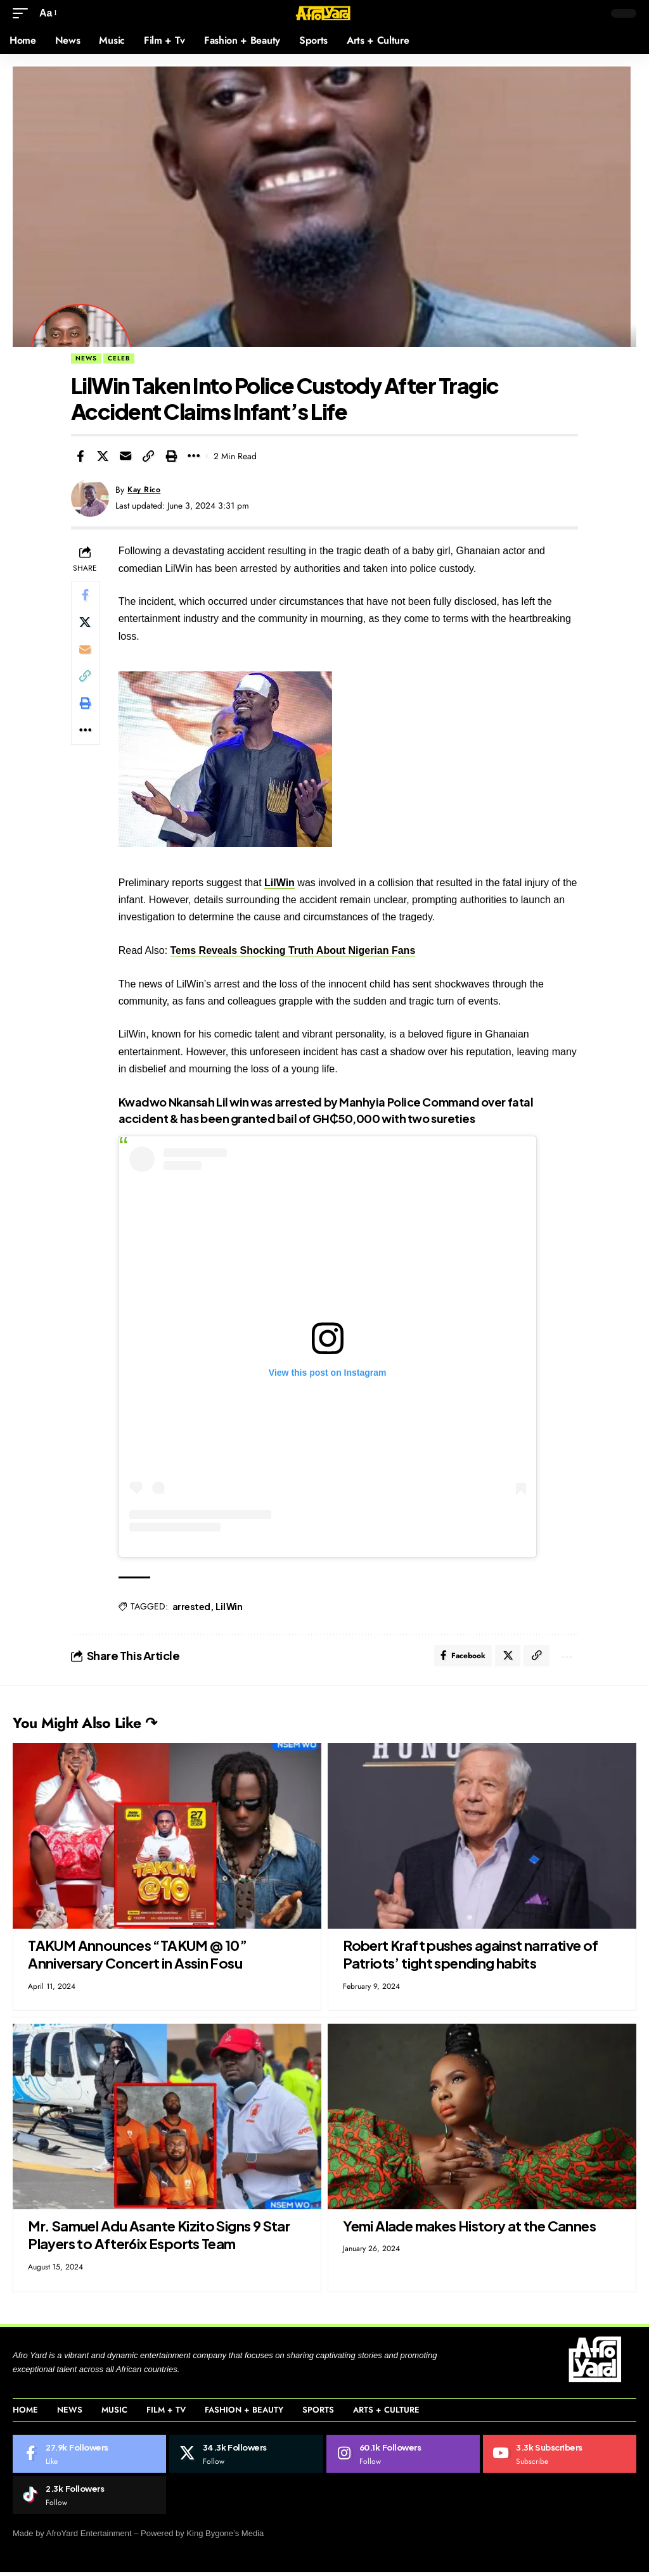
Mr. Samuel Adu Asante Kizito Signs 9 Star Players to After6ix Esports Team (159, 2239)
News (86, 358)
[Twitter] (246, 2458)
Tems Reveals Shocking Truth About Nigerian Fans (296, 950)
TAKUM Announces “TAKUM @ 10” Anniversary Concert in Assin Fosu (137, 1958)
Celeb (119, 358)
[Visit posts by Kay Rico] (90, 498)
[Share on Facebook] (80, 456)
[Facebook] (89, 2458)
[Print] (171, 456)
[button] (23, 13)
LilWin (282, 882)
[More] (194, 456)
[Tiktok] (89, 2499)
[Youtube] (559, 2458)
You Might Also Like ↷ (109, 1725)
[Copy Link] (148, 456)
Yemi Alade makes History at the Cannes (469, 2229)
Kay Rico (146, 489)
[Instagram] (403, 2458)
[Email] (125, 456)
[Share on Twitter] (103, 456)
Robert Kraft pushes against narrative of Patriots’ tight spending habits (470, 1958)
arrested (195, 1606)
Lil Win (232, 1606)
